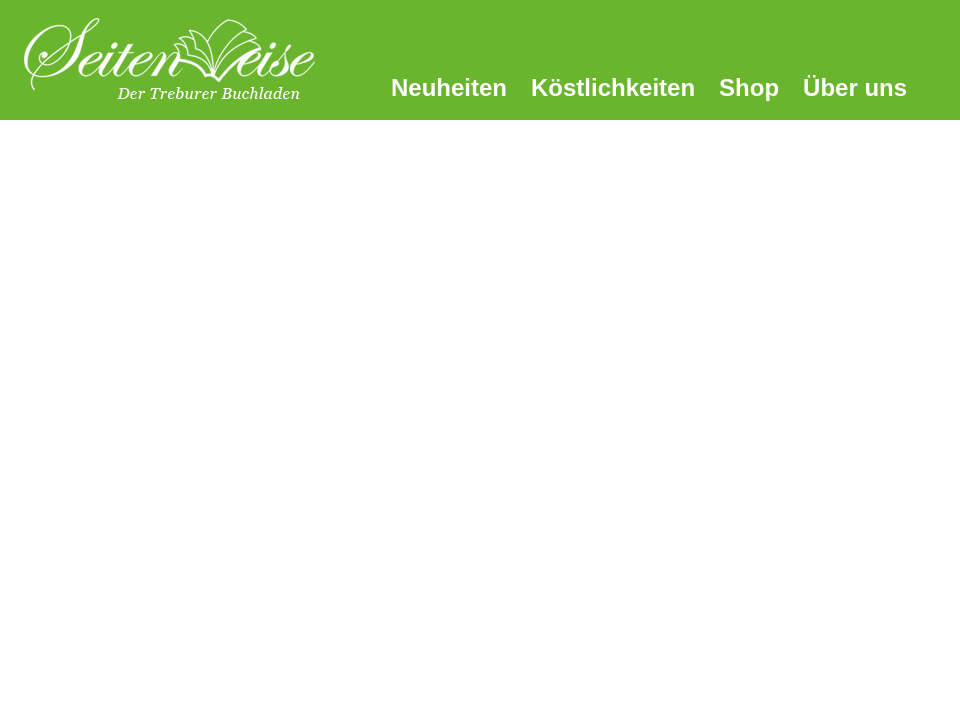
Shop (749, 87)
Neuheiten (449, 87)
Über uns (855, 87)
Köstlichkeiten (613, 87)
